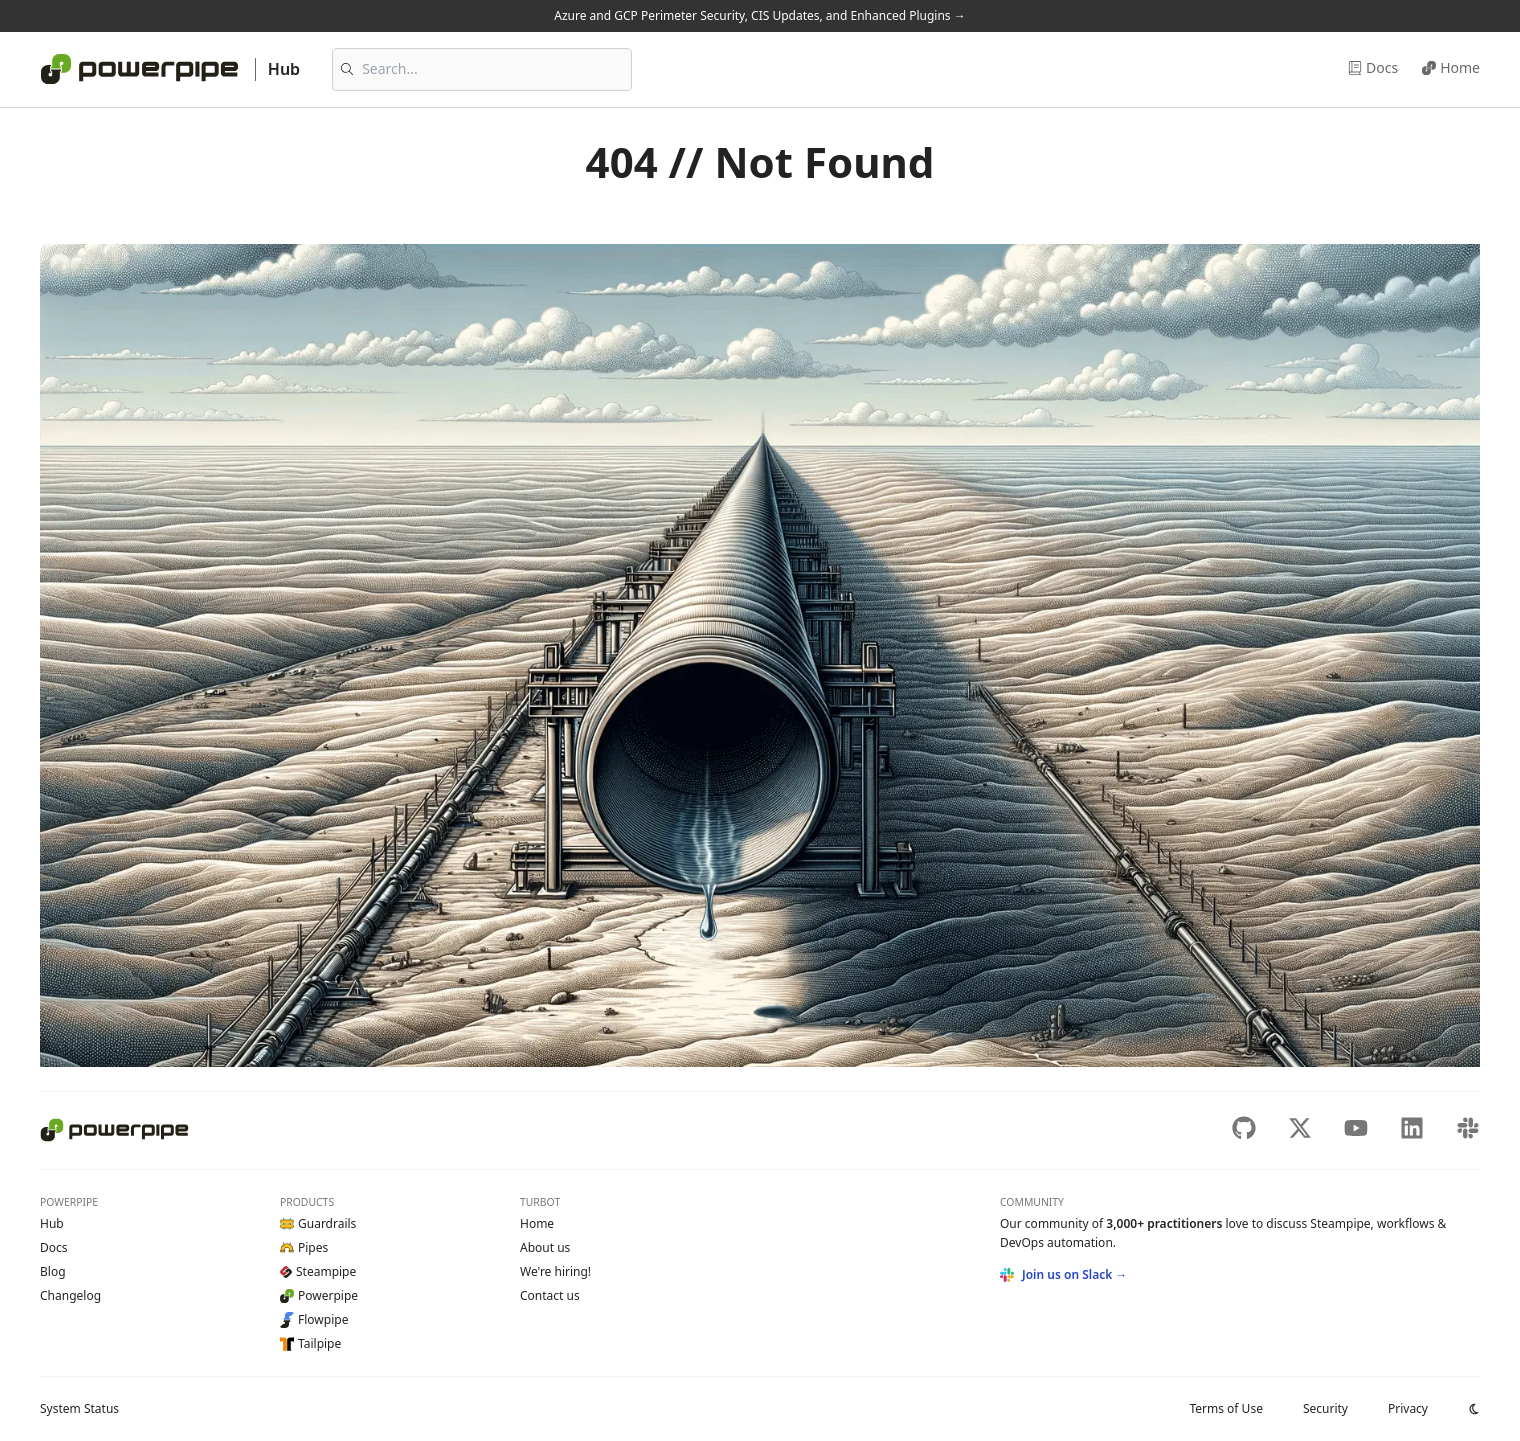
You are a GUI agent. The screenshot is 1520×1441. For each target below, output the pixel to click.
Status (79, 1408)
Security (1325, 1408)
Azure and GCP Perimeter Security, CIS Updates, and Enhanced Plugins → (759, 15)
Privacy (1408, 1408)
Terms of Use (1225, 1408)
